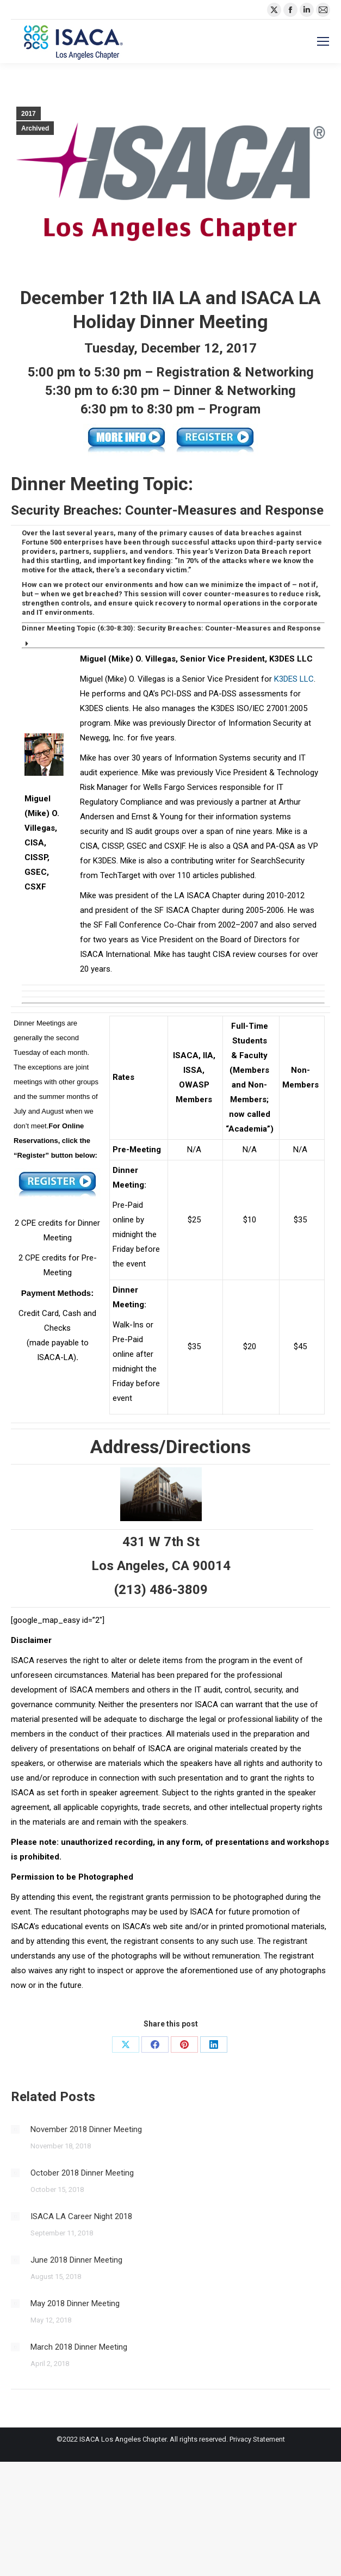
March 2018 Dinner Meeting (78, 2347)
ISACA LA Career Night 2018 (81, 2216)
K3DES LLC (294, 679)
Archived (35, 128)
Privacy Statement (257, 2439)
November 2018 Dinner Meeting (86, 2129)
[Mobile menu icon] (323, 41)
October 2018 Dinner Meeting (82, 2173)
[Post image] (15, 2129)
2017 (28, 114)
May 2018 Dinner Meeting (75, 2303)
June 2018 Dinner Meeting (76, 2260)
